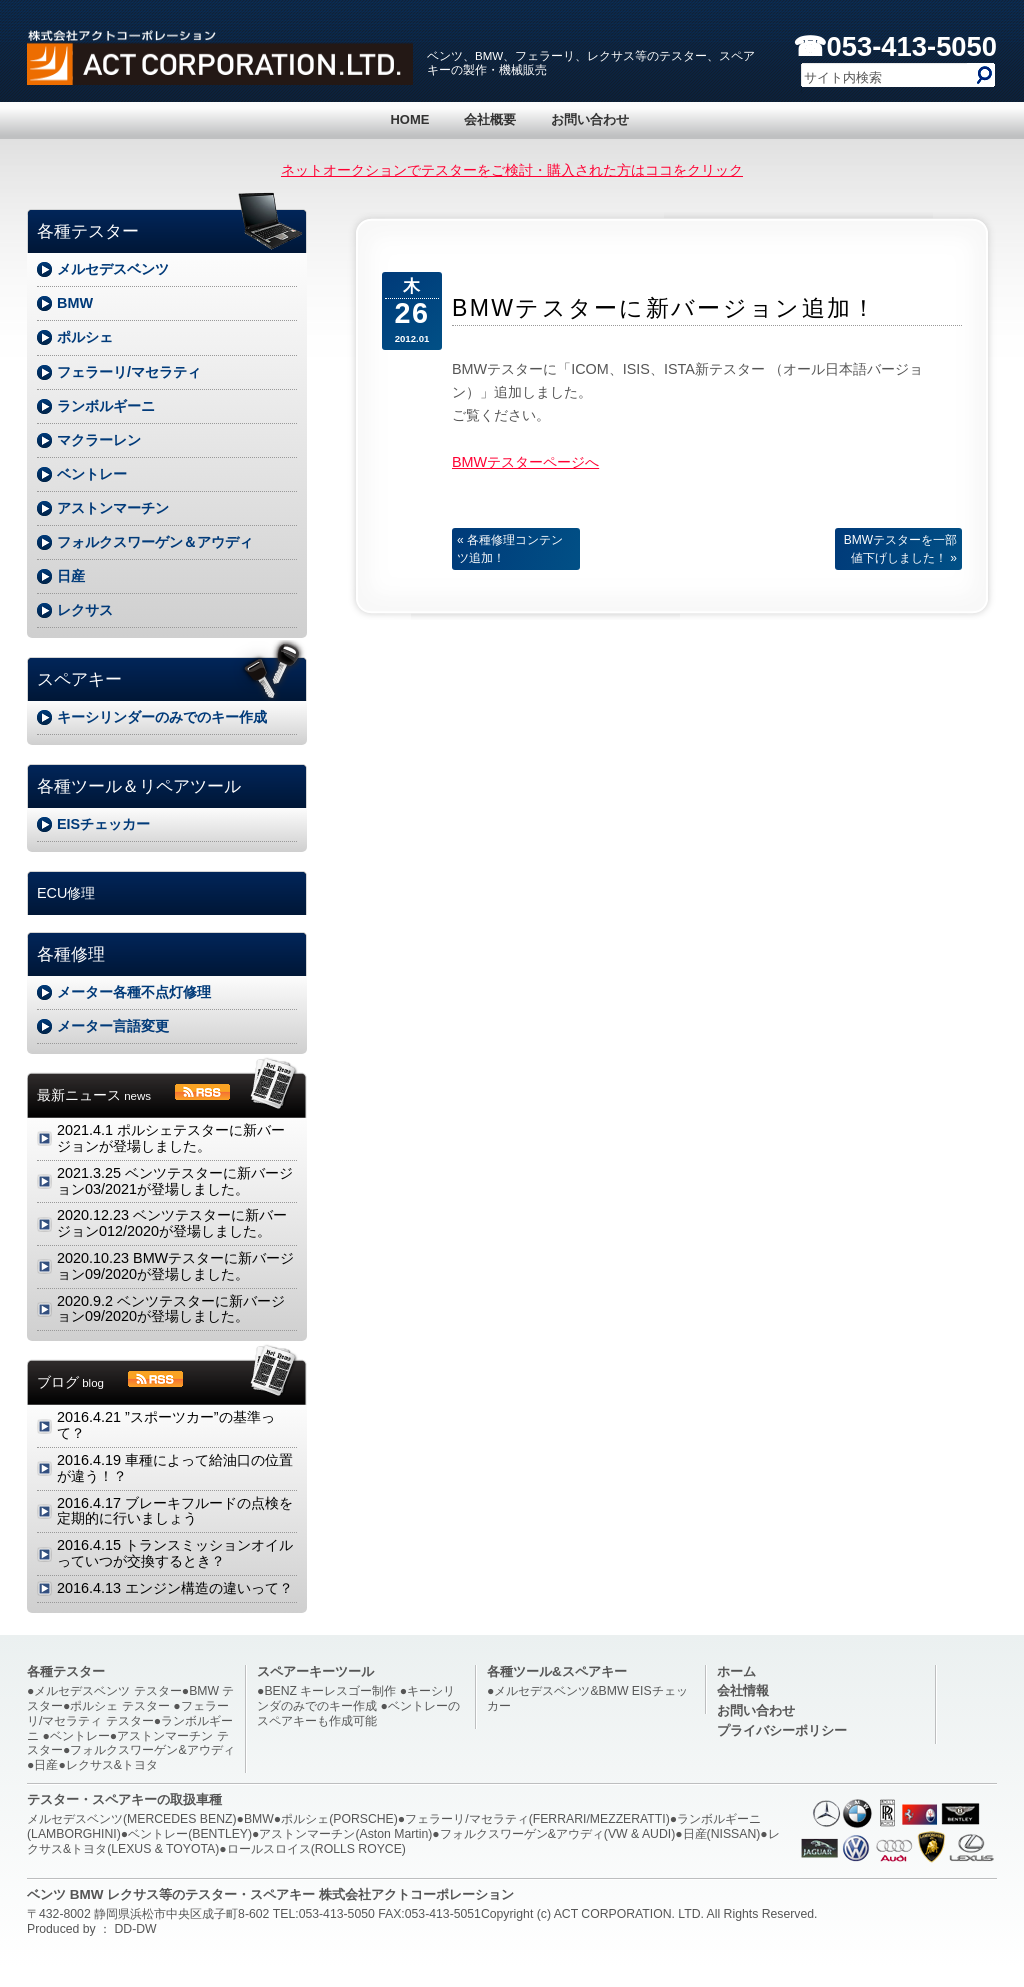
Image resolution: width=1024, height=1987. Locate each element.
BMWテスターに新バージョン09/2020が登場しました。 (175, 1266)
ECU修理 (66, 893)
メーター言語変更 (113, 1026)
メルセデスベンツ (113, 269)
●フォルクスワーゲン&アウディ (149, 1750)
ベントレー (92, 474)
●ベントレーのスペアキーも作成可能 (358, 1713)
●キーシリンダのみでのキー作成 (356, 1698)
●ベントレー (75, 1736)
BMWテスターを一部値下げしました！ (900, 549)
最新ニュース (94, 1095)
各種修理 (71, 954)
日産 (71, 576)
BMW (75, 303)
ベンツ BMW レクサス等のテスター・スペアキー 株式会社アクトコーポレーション (270, 1894)
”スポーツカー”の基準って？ (166, 1425)
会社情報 (743, 1690)
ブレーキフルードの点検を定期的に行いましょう (175, 1511)
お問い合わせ (590, 119)
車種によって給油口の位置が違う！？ (175, 1468)
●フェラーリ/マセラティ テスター (128, 1713)
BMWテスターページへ (525, 462)
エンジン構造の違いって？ (175, 1588)
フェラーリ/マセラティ (129, 372)
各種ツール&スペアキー (557, 1671)
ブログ (70, 1382)
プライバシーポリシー (782, 1730)
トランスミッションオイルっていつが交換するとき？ (175, 1553)
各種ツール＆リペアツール (139, 786)
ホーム (736, 1671)
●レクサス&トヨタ (108, 1765)
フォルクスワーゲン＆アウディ (155, 542)
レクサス (85, 610)
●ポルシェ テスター (116, 1706)
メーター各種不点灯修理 (134, 992)
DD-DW (136, 1929)
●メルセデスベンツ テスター (104, 1691)
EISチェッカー (103, 824)
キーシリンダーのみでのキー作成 (162, 717)
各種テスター (88, 231)
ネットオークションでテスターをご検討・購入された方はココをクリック (512, 170)
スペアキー (79, 679)
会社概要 (490, 119)
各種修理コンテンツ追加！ (510, 549)
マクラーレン (99, 440)
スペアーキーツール (315, 1671)
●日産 (42, 1765)
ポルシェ (85, 337)
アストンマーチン (113, 508)
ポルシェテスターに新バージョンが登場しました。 (171, 1138)
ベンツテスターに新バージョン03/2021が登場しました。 (175, 1181)
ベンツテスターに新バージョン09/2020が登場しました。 (171, 1309)
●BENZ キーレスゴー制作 (326, 1691)
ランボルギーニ (106, 406)
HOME (409, 119)
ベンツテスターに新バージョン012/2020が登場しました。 (172, 1223)
